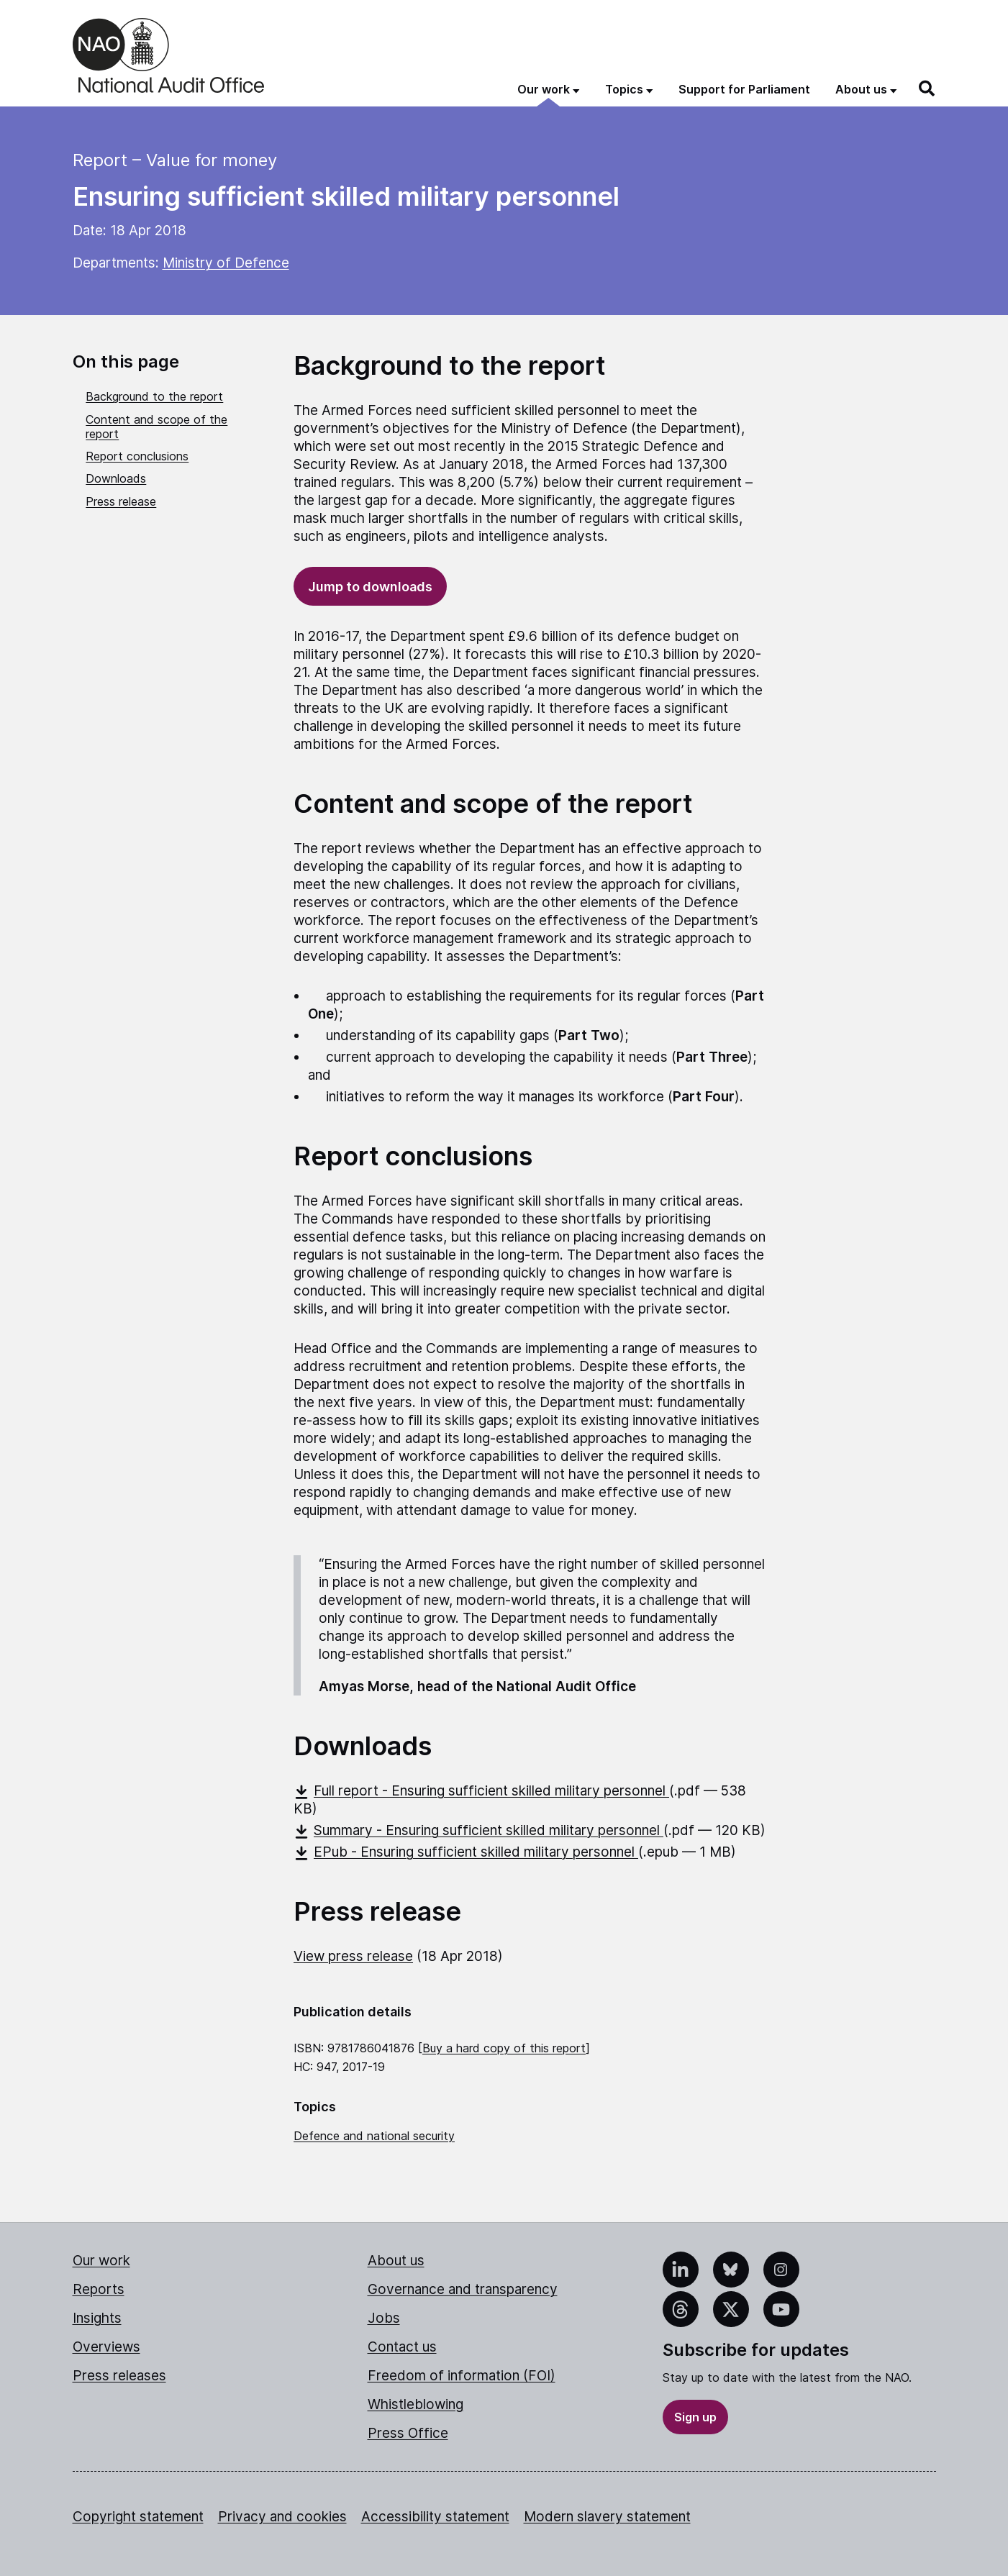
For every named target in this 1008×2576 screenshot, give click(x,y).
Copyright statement (138, 2516)
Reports (98, 2289)
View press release (353, 1956)
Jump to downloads (370, 586)
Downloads (116, 478)
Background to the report (154, 396)
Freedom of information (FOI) (461, 2375)
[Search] (927, 88)
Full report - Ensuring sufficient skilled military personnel (481, 1791)
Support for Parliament (744, 89)
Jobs (384, 2318)
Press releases (119, 2375)
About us (396, 2260)
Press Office (408, 2433)
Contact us (402, 2347)
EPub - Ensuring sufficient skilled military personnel (466, 1852)
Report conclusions (137, 456)
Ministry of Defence (226, 263)
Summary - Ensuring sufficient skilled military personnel (478, 1830)
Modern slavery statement (607, 2516)
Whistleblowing (415, 2404)
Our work (101, 2260)
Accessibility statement (435, 2516)
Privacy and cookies (282, 2516)
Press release (121, 501)
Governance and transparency (463, 2289)
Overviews (106, 2347)
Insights (97, 2318)
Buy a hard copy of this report (504, 2048)
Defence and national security (374, 2136)
